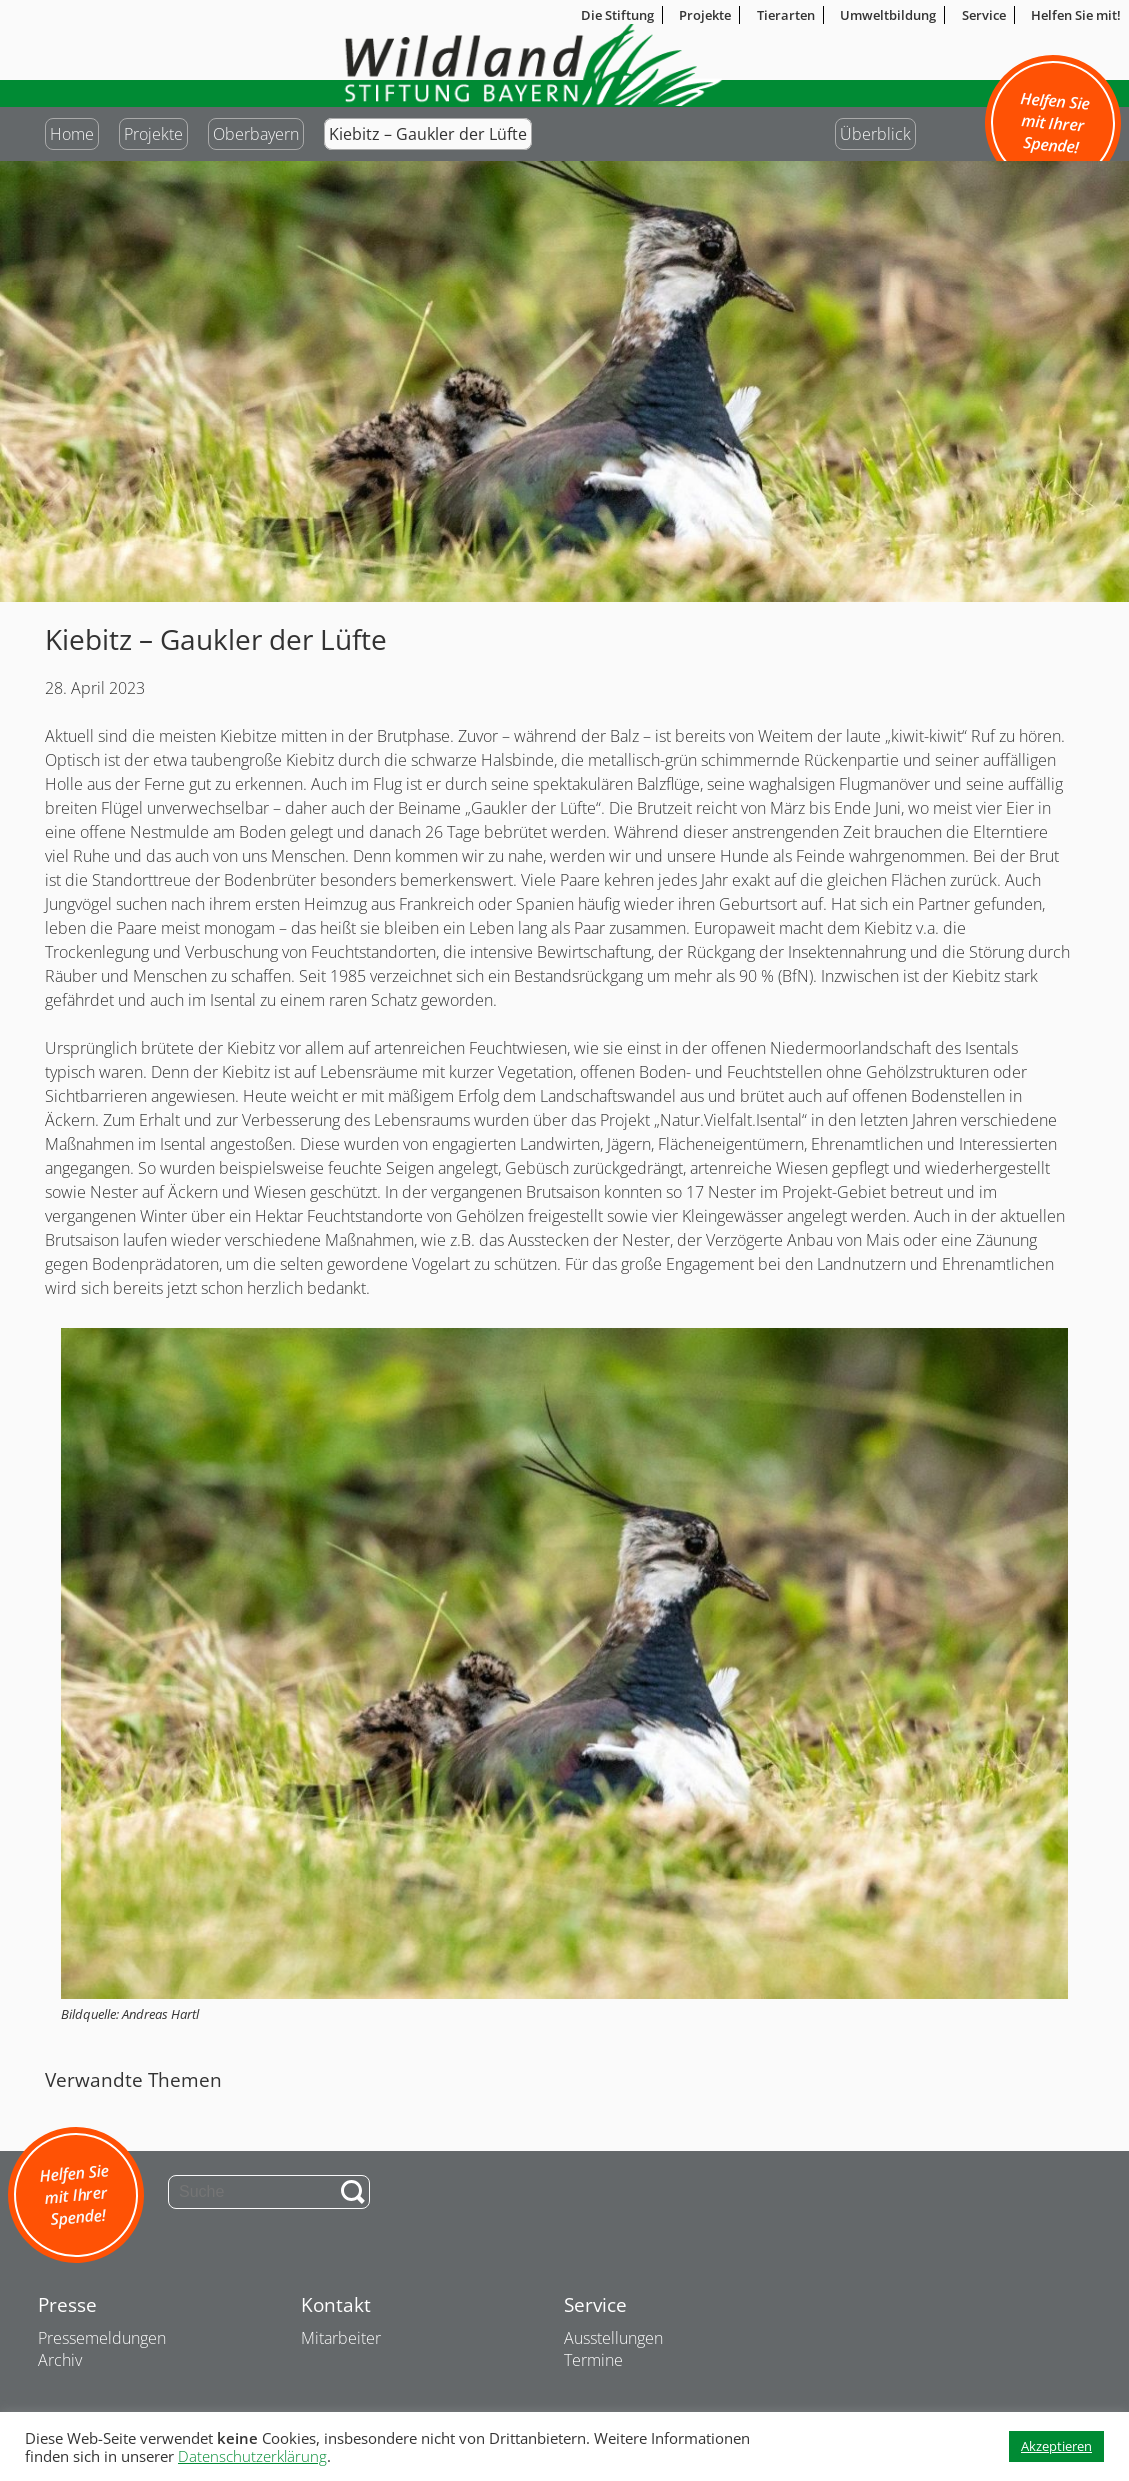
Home (72, 134)
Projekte (153, 134)
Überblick (875, 134)
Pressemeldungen (102, 2338)
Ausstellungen (613, 2338)
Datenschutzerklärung (252, 2456)
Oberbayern (256, 134)
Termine (593, 2360)
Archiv (60, 2360)
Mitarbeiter (341, 2338)
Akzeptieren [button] (1056, 2446)
